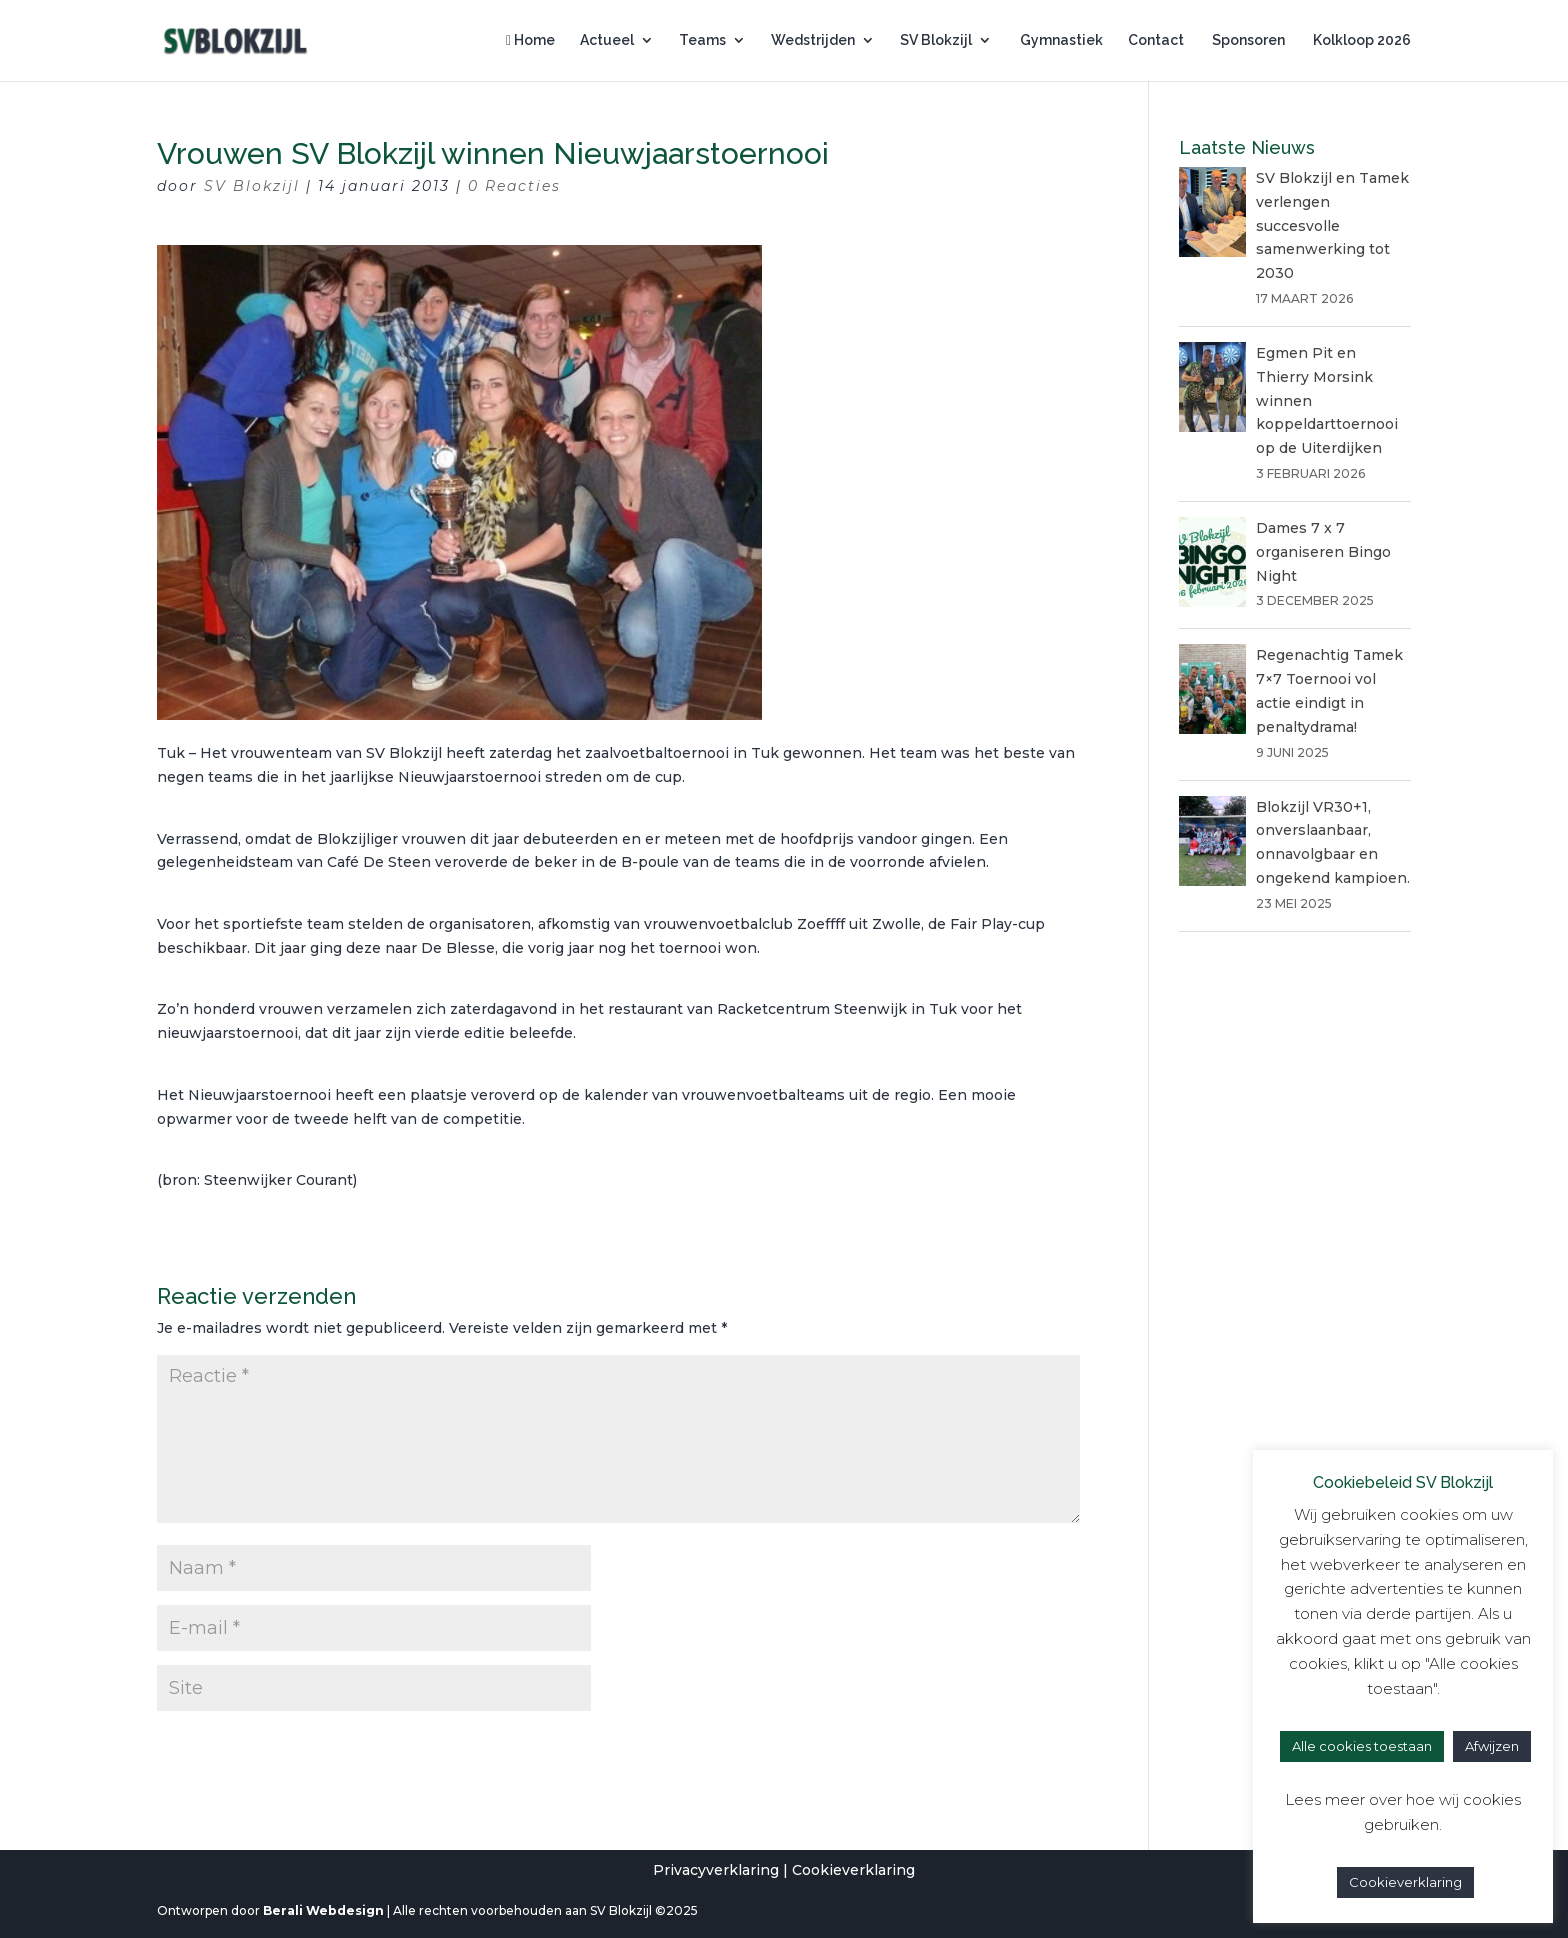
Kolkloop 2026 (1360, 40)
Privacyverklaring (716, 1870)
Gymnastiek (1060, 40)
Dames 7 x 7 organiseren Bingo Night (1323, 552)
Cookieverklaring (853, 1870)
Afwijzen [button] (1492, 1746)
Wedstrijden (813, 40)
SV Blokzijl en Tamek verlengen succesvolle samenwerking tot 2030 (1332, 225)
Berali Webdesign (323, 1910)
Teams (702, 40)
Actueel (607, 40)
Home (530, 40)
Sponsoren (1247, 40)
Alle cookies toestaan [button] (1362, 1746)
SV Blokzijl (936, 40)
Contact (1156, 40)
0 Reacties (514, 186)
